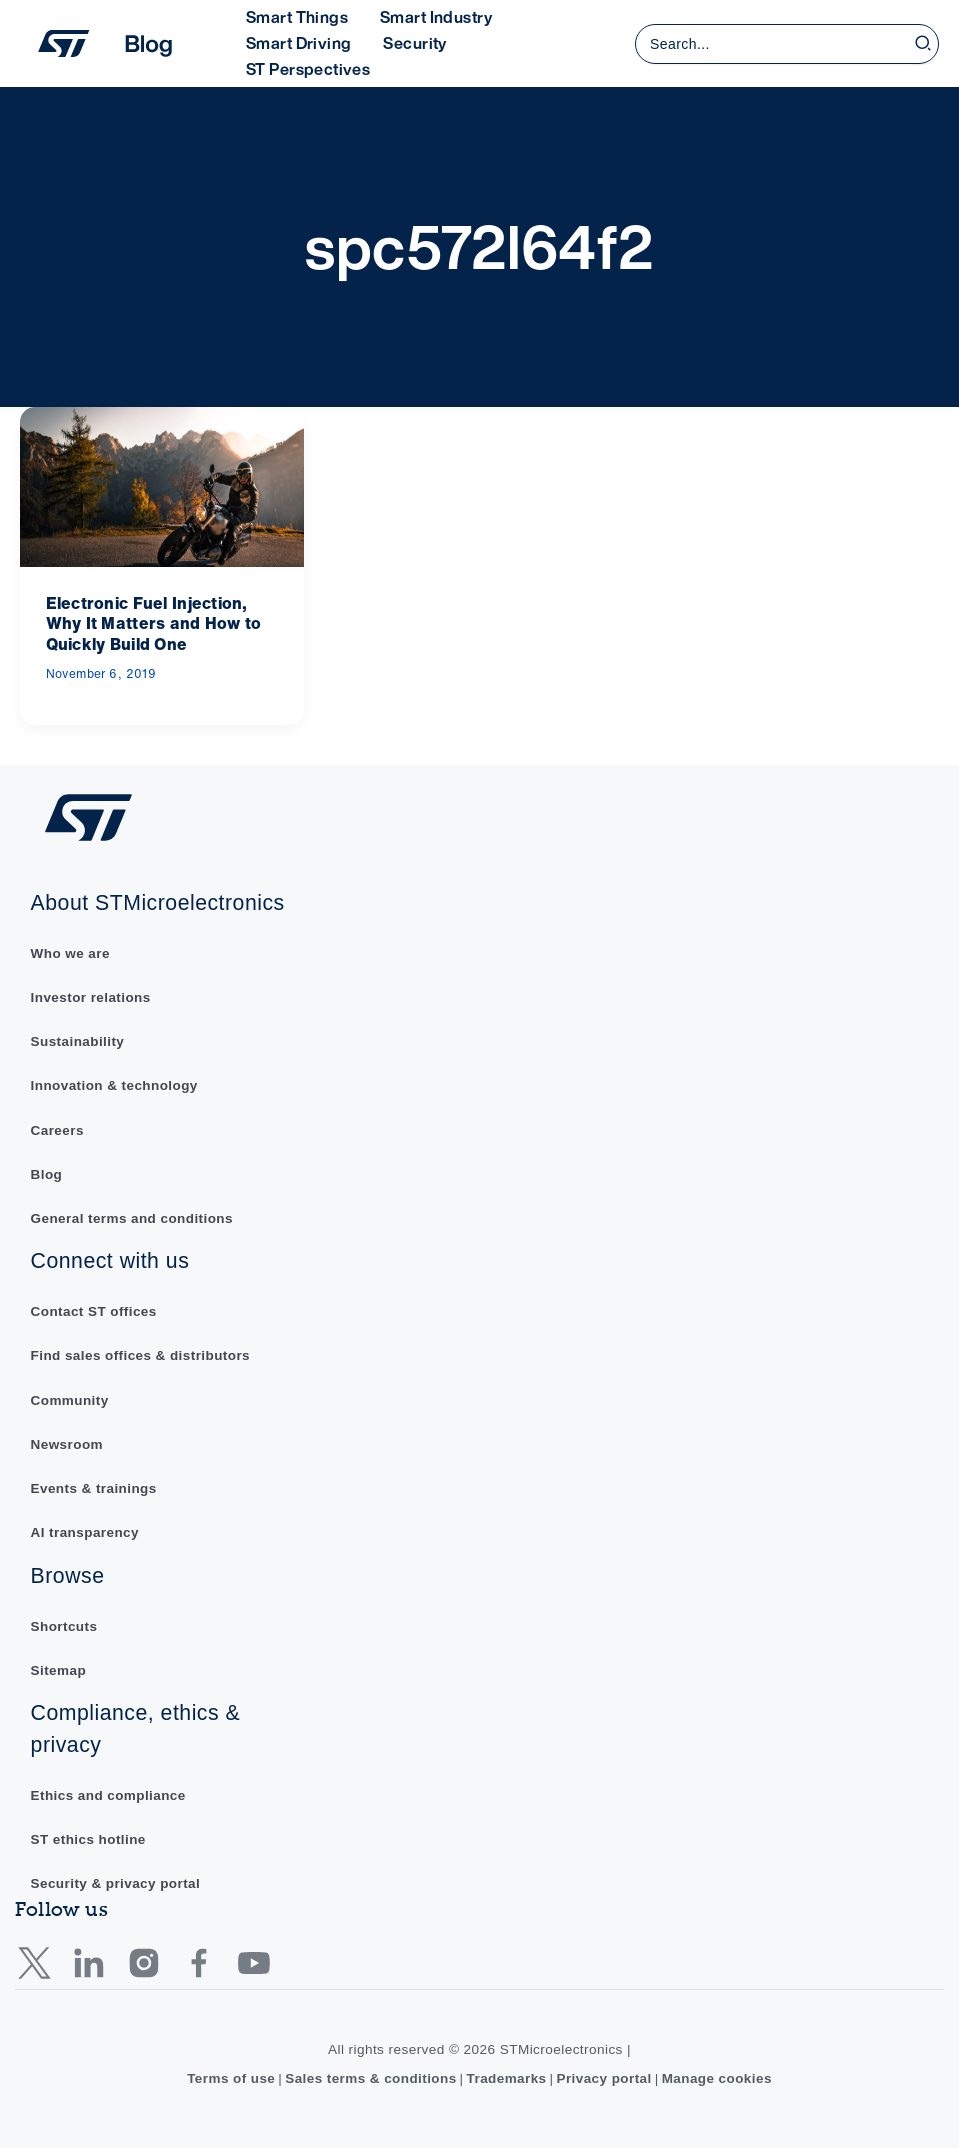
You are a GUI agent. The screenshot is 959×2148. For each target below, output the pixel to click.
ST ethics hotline (89, 1838)
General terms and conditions (133, 1216)
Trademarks (506, 2078)
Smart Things (297, 17)
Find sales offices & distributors (141, 1354)
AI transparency (85, 1531)
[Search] (924, 44)
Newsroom (67, 1442)
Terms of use (229, 2078)
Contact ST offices (94, 1309)
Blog (47, 1171)
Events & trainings (94, 1487)
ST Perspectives (308, 69)
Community (70, 1398)
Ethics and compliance (109, 1794)
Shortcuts (64, 1624)
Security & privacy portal (116, 1883)
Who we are (71, 950)
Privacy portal (605, 2078)
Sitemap (59, 1669)
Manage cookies (718, 2078)
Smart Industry (436, 17)
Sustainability (78, 1038)
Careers (58, 1127)
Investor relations (91, 994)
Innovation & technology (115, 1083)
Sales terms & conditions (370, 2078)
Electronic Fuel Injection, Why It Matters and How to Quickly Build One (154, 624)
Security (414, 43)
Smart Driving (298, 43)
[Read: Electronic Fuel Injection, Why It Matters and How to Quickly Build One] (162, 485)
